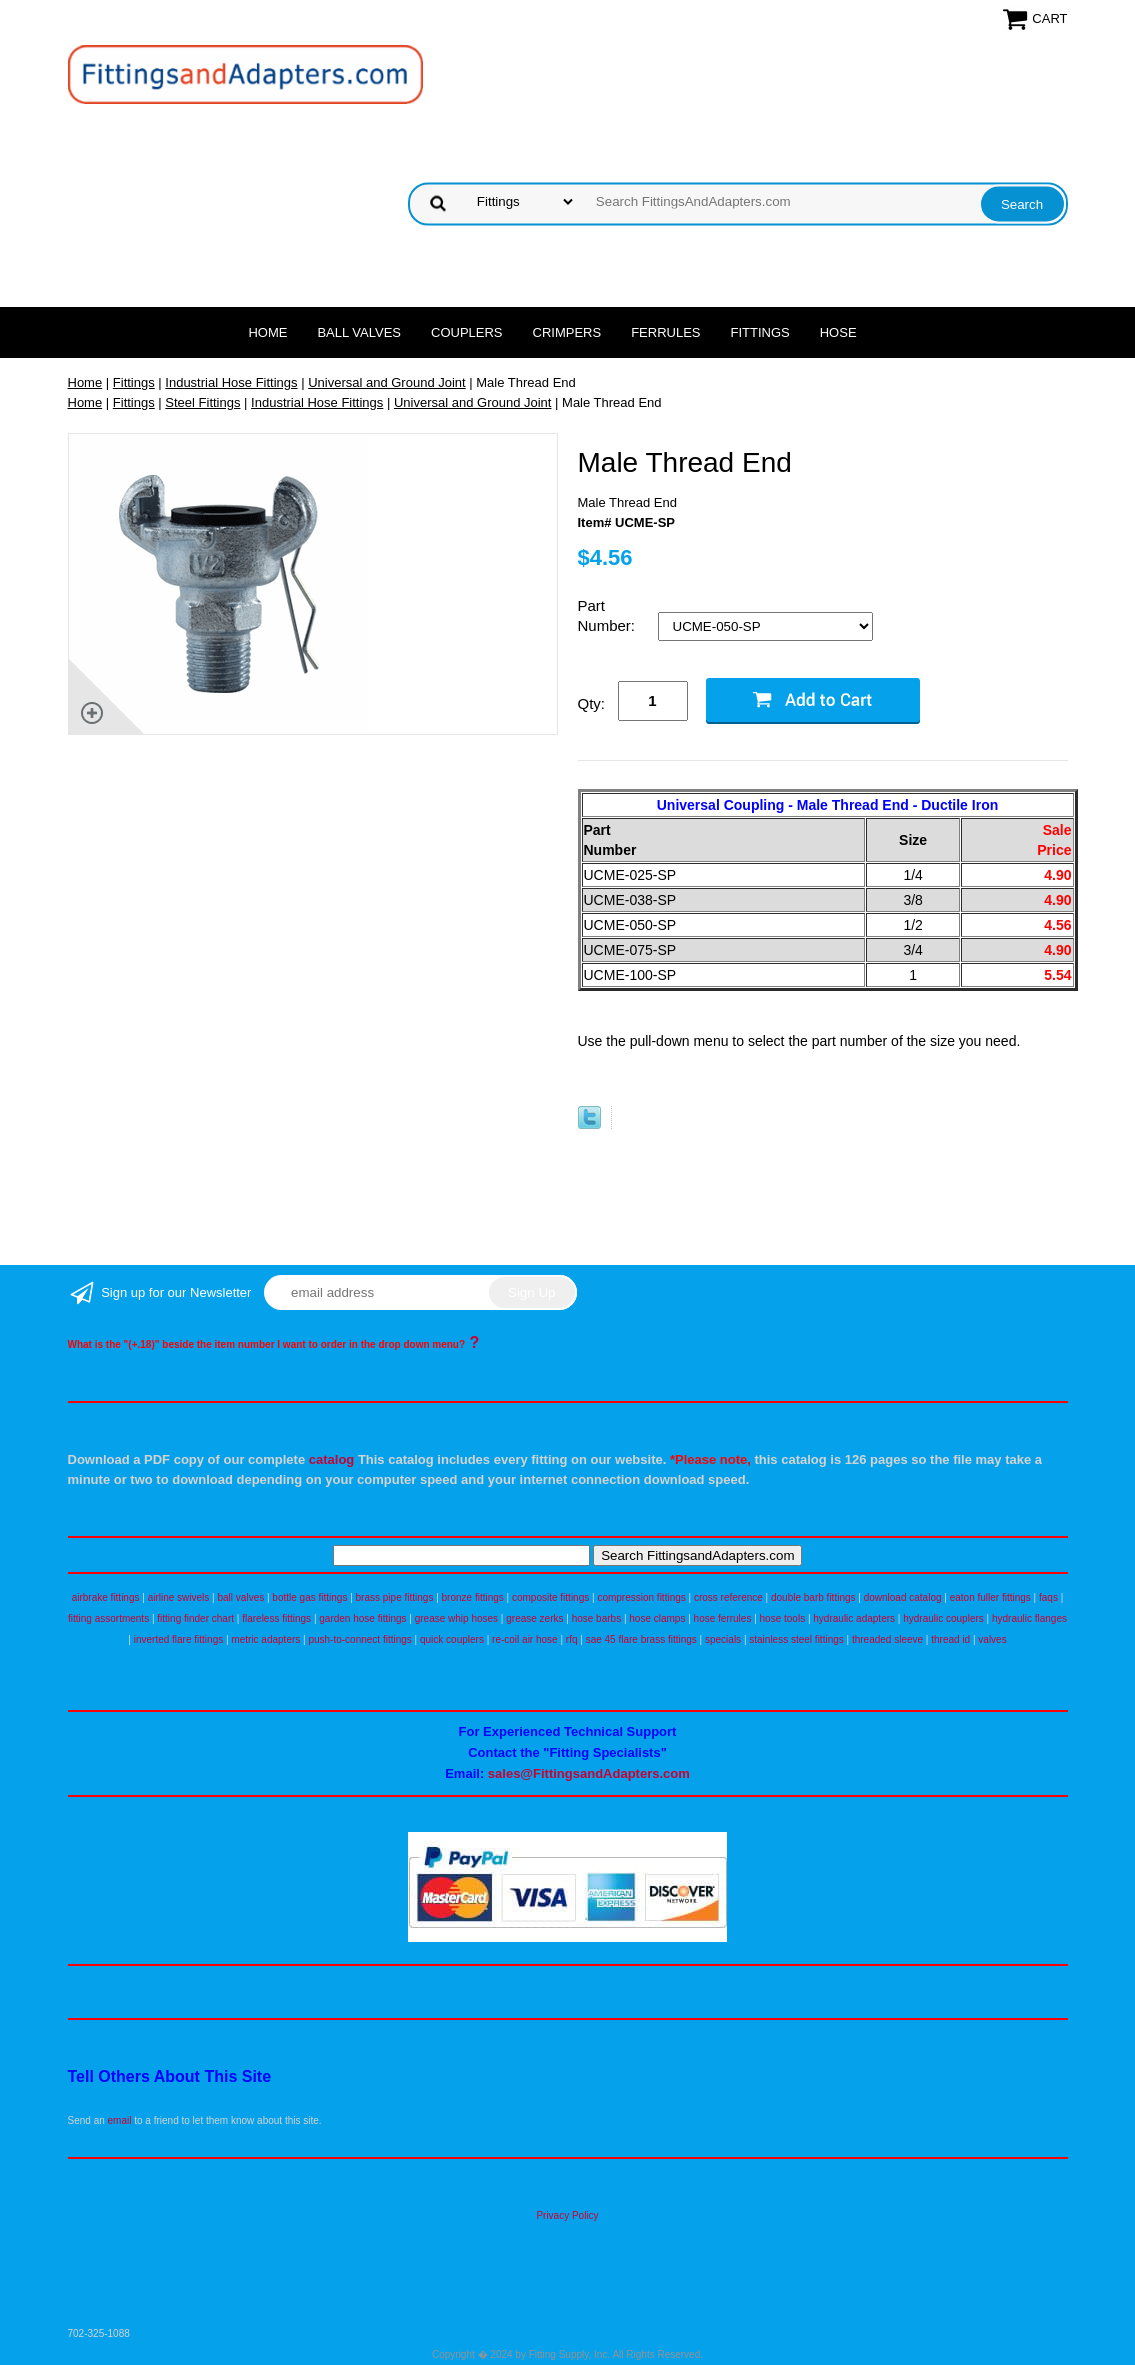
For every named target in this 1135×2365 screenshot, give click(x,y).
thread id (950, 1639)
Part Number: (609, 615)
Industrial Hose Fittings (231, 382)
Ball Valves (359, 332)
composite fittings (550, 1597)
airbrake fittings (106, 1597)
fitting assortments (108, 1618)
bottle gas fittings (309, 1597)
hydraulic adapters (854, 1618)
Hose (838, 332)
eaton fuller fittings (990, 1597)
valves (992, 1639)
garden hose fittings (362, 1618)
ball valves (241, 1597)
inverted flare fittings (179, 1639)
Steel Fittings (202, 402)
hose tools (783, 1618)
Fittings (760, 332)
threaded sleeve (887, 1639)
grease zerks (534, 1618)
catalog (332, 1459)
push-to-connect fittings (359, 1639)
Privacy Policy (567, 2215)
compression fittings (641, 1597)
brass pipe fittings (395, 1597)
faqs (1048, 1597)
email (120, 2120)
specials (723, 1639)
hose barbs (596, 1618)
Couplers (467, 332)
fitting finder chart (195, 1618)
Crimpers (567, 332)
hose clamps (657, 1618)
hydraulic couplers (943, 1618)
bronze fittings (473, 1597)
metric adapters (265, 1639)
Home (267, 332)
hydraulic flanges (1029, 1618)
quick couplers (452, 1639)
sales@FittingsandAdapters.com (589, 1773)
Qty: (592, 703)
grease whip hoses (456, 1618)
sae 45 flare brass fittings (641, 1639)
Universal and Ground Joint (387, 382)
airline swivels (179, 1597)
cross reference (728, 1597)
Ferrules (665, 332)
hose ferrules (723, 1618)
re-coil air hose (525, 1639)
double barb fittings (813, 1597)
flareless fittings (276, 1618)
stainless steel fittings (796, 1639)
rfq (572, 1639)
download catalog (903, 1597)
